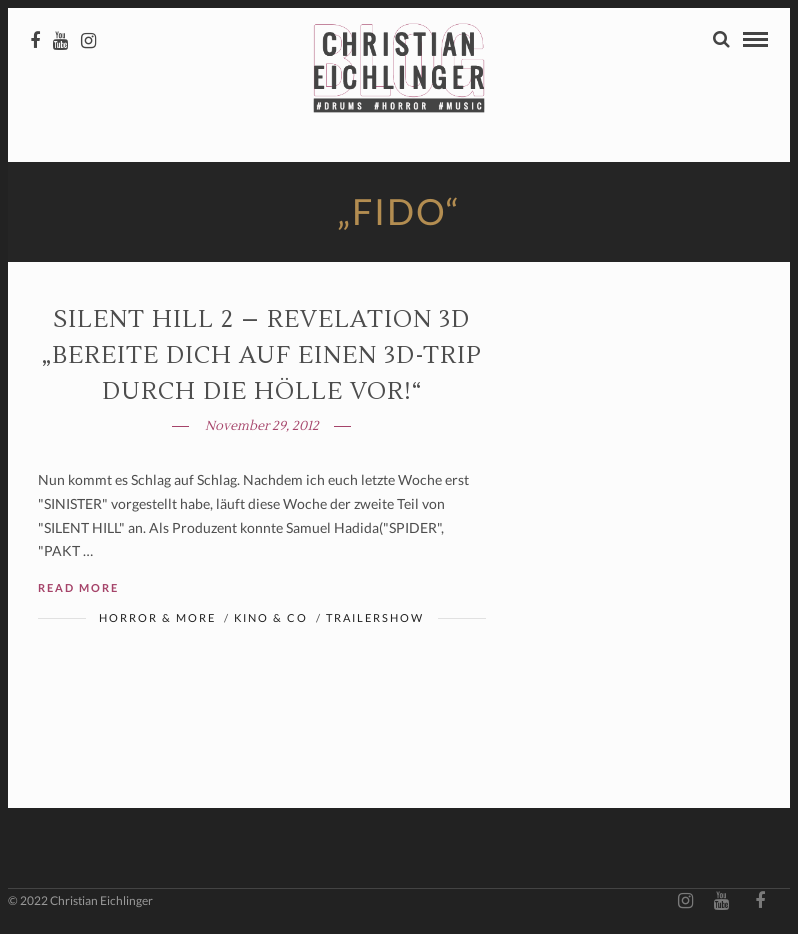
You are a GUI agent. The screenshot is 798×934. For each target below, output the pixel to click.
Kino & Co (271, 617)
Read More (78, 587)
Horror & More (157, 617)
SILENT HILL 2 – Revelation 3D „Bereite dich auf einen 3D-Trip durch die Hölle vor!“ (262, 355)
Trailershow (375, 617)
